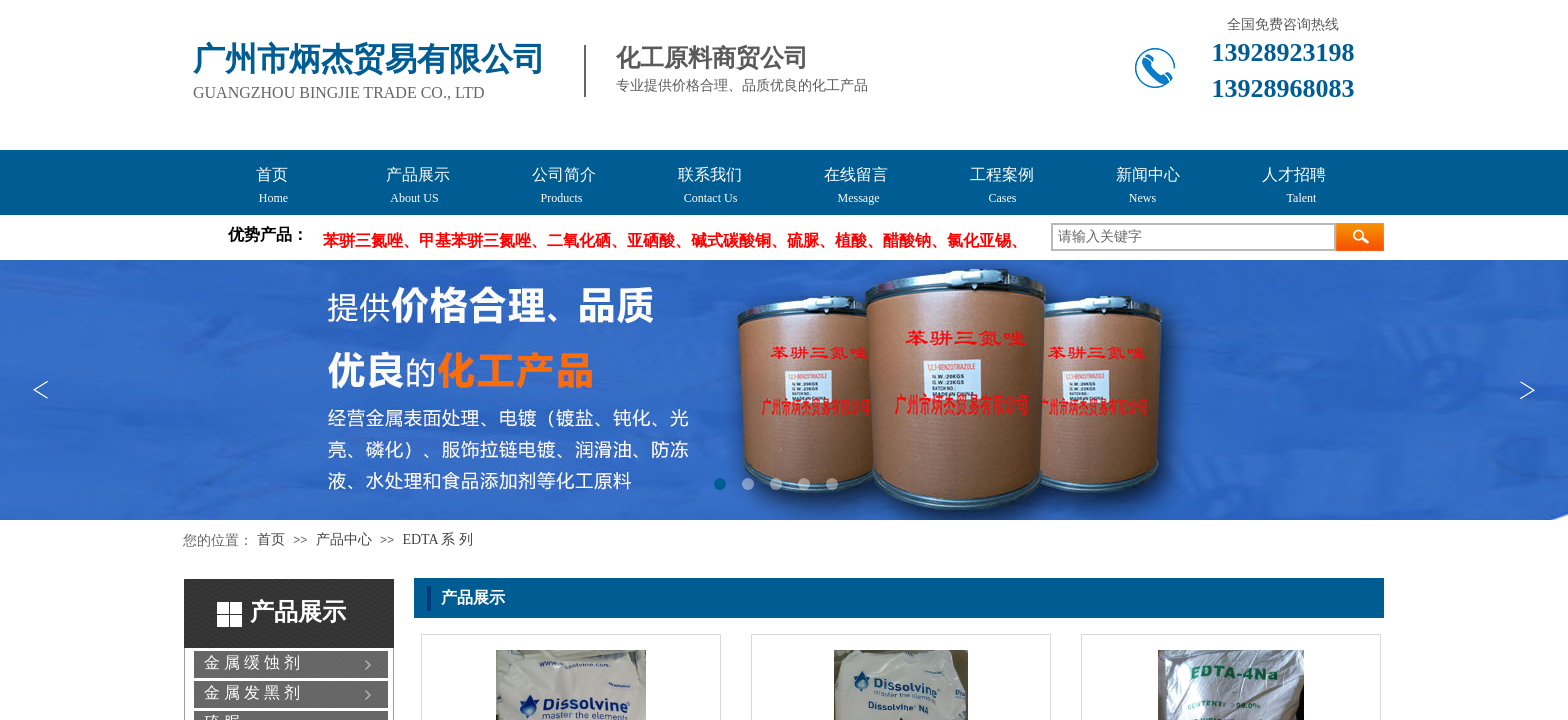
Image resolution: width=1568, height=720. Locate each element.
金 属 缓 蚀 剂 (252, 662)
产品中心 (344, 539)
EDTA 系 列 (437, 539)
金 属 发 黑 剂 (252, 692)
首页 (271, 539)
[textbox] (1193, 237)
